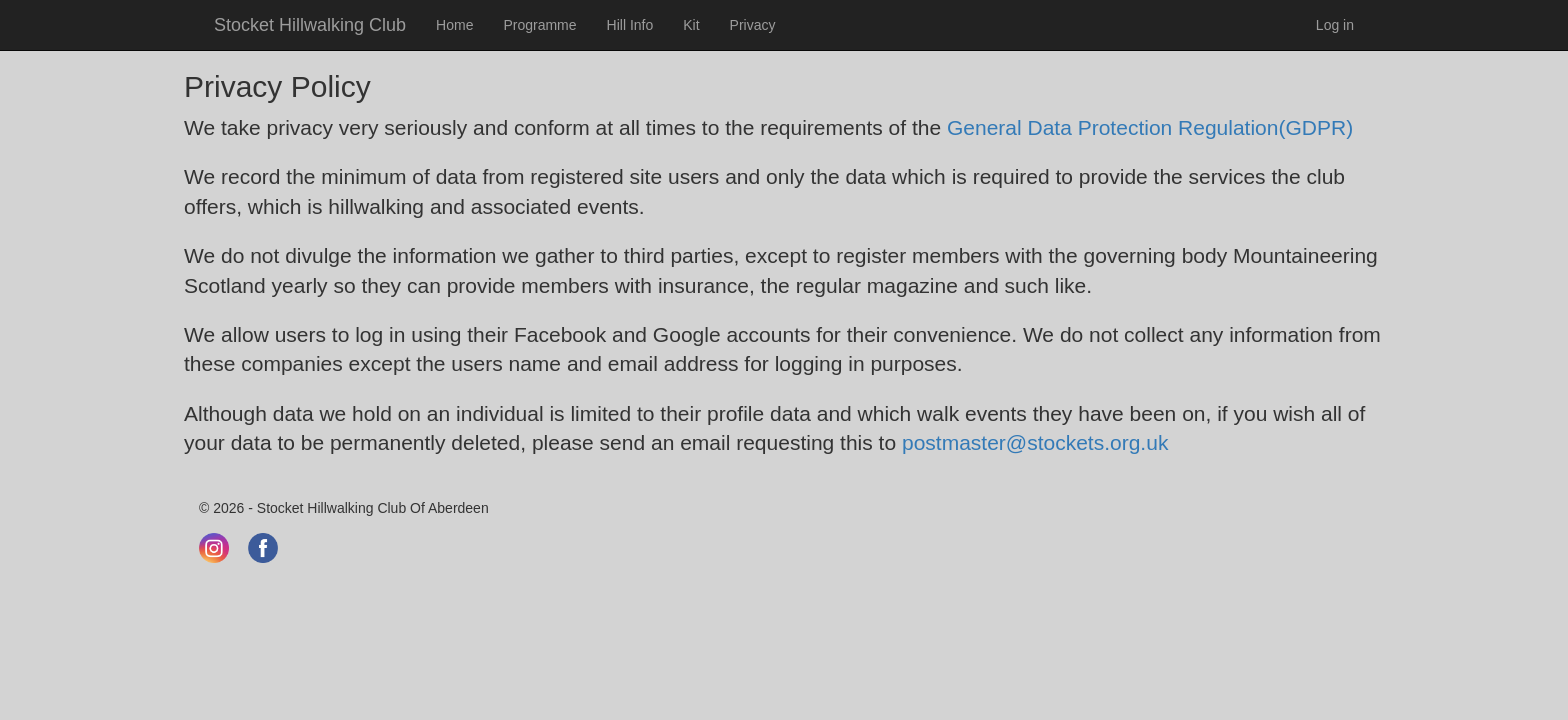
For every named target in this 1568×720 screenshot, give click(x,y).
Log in (1335, 25)
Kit (691, 25)
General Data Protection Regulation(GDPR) (1150, 127)
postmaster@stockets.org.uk (1035, 442)
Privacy (753, 25)
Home (454, 25)
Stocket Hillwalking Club (310, 25)
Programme (539, 25)
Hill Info (630, 25)
